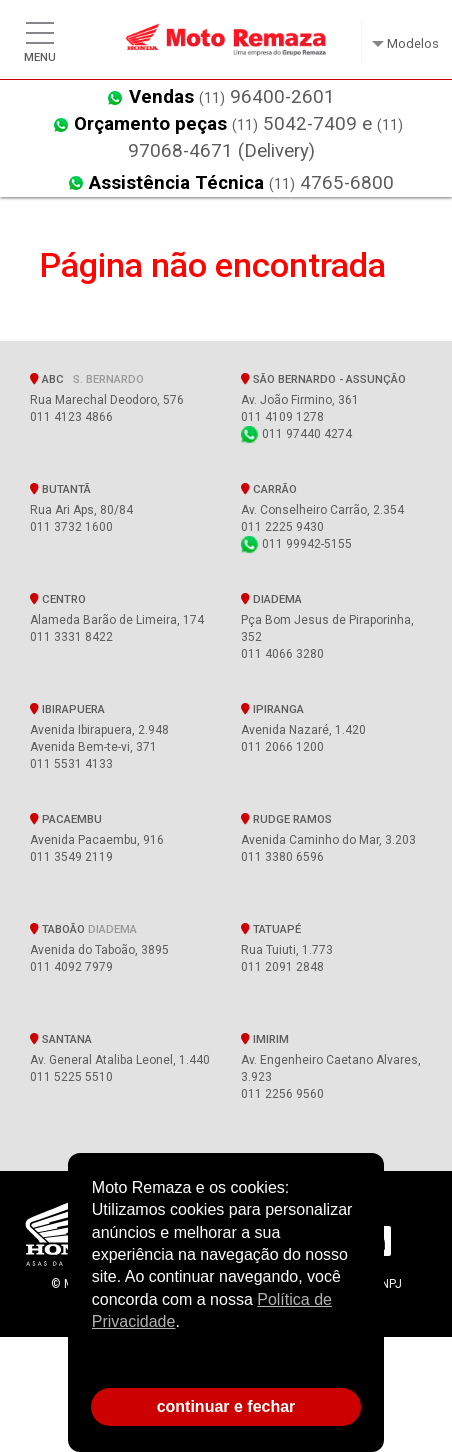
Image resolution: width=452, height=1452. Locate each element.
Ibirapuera (67, 709)
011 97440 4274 (296, 434)
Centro (58, 599)
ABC (87, 379)
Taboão (83, 929)
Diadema (271, 599)
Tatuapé (271, 929)
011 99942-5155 (296, 544)
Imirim (265, 1039)
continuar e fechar (226, 1406)
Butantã (60, 489)
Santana (61, 1039)
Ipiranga (272, 709)
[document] (226, 1271)
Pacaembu (66, 819)
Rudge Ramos (286, 819)
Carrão (269, 489)
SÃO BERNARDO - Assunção (326, 379)
